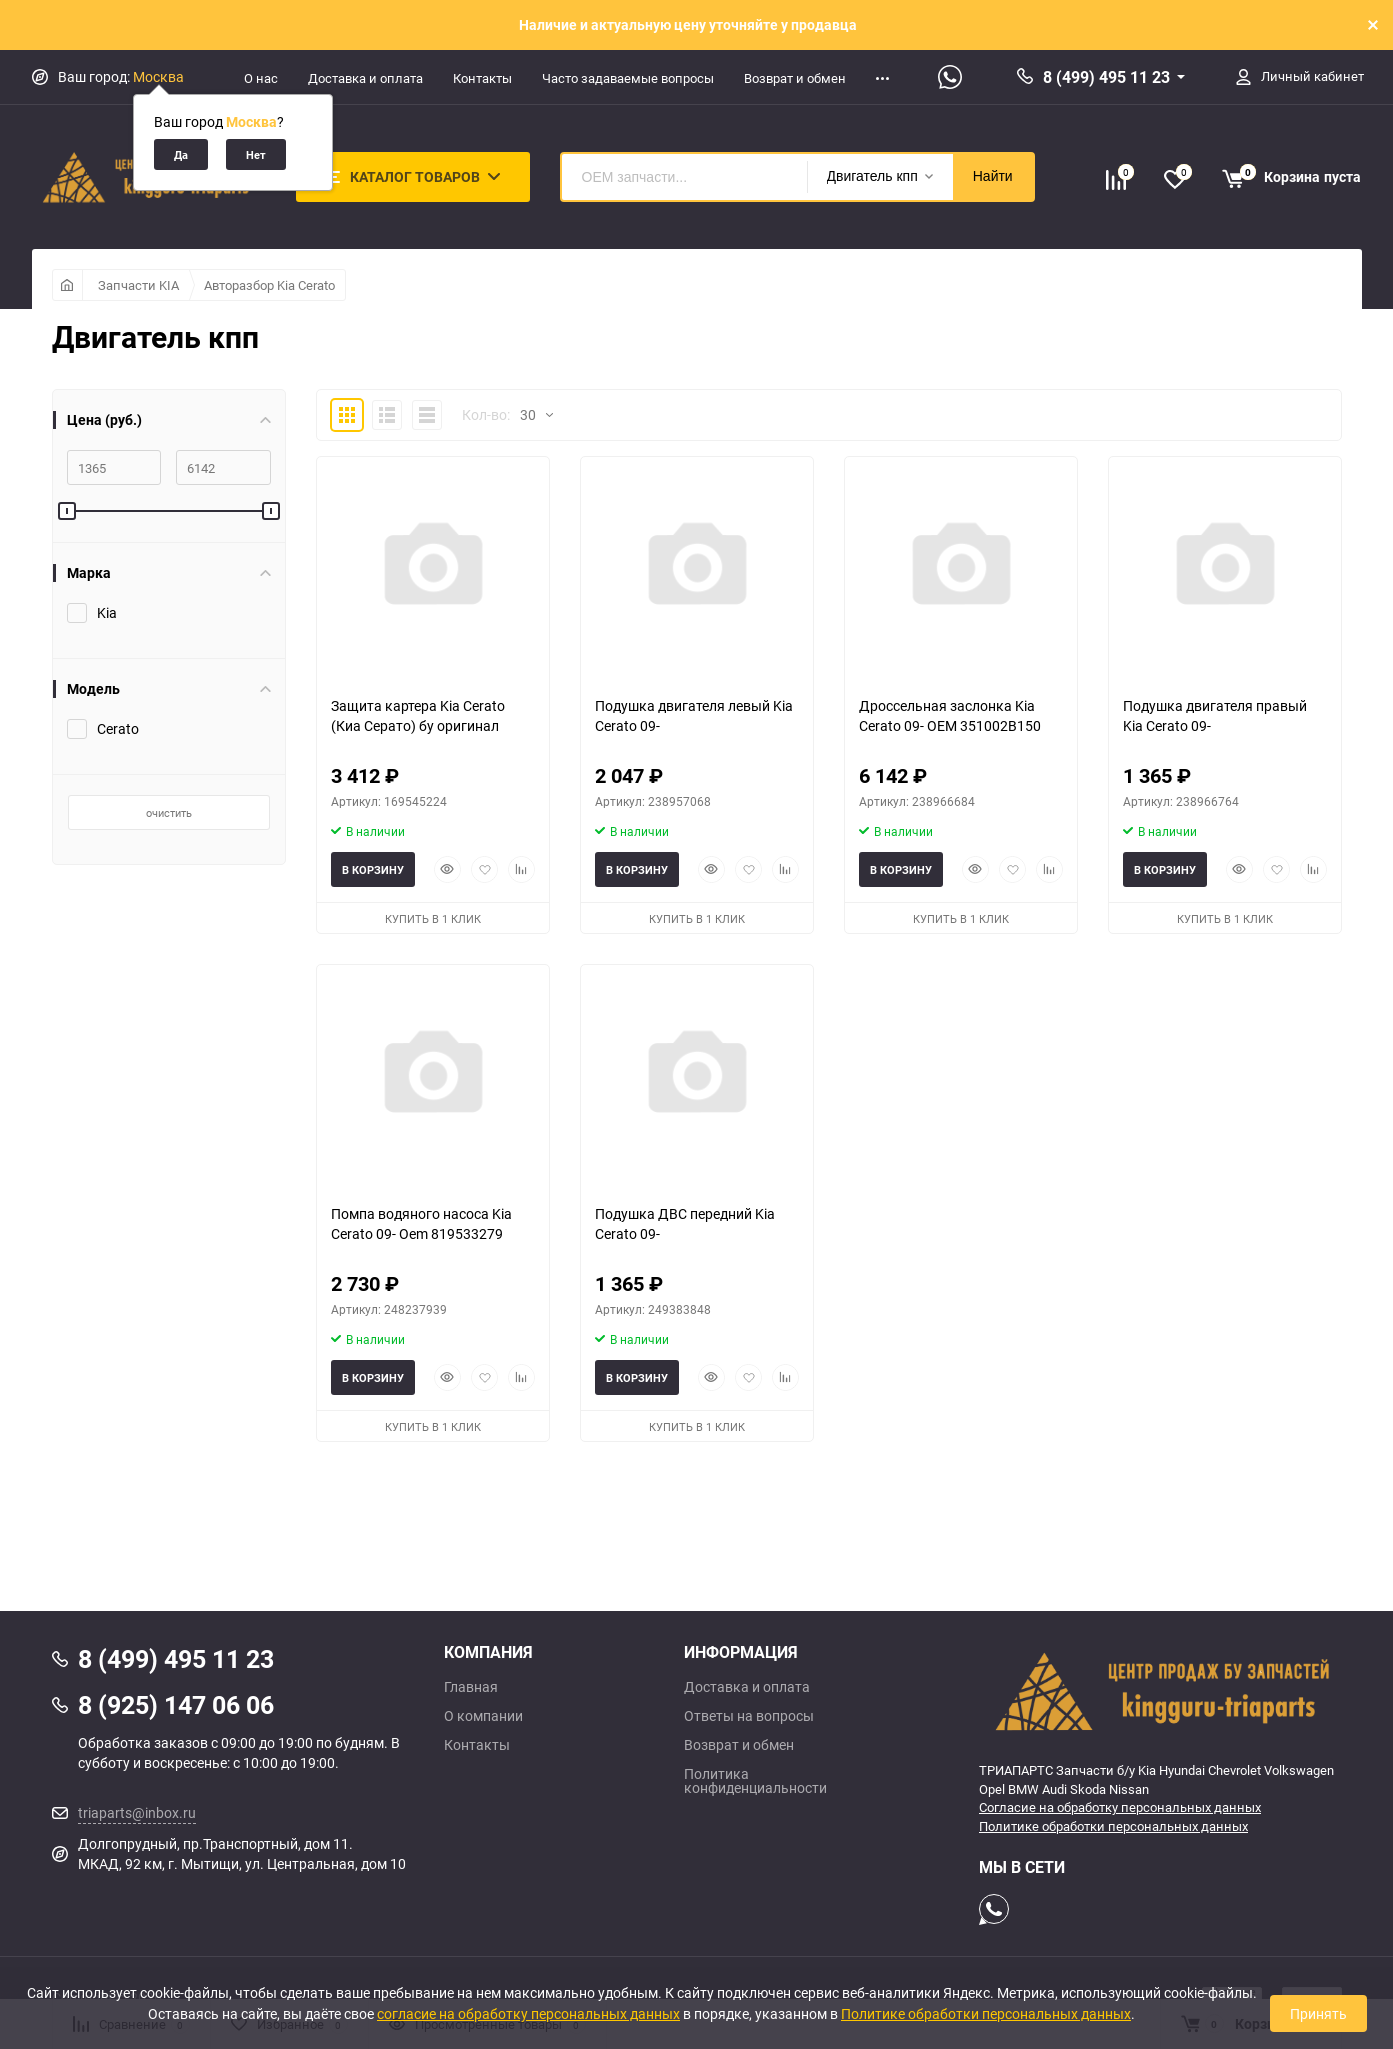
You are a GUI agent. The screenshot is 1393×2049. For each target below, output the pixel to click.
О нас (261, 78)
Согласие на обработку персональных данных (1120, 1807)
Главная (471, 1687)
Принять (1318, 2013)
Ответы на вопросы (749, 1716)
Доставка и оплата (365, 78)
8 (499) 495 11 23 (1106, 77)
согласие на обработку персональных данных (528, 2013)
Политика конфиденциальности (755, 1781)
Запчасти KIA (138, 285)
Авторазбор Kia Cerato (269, 285)
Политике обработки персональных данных (1113, 1826)
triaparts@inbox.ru (137, 1812)
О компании (483, 1716)
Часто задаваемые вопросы (628, 78)
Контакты (482, 78)
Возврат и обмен (795, 78)
